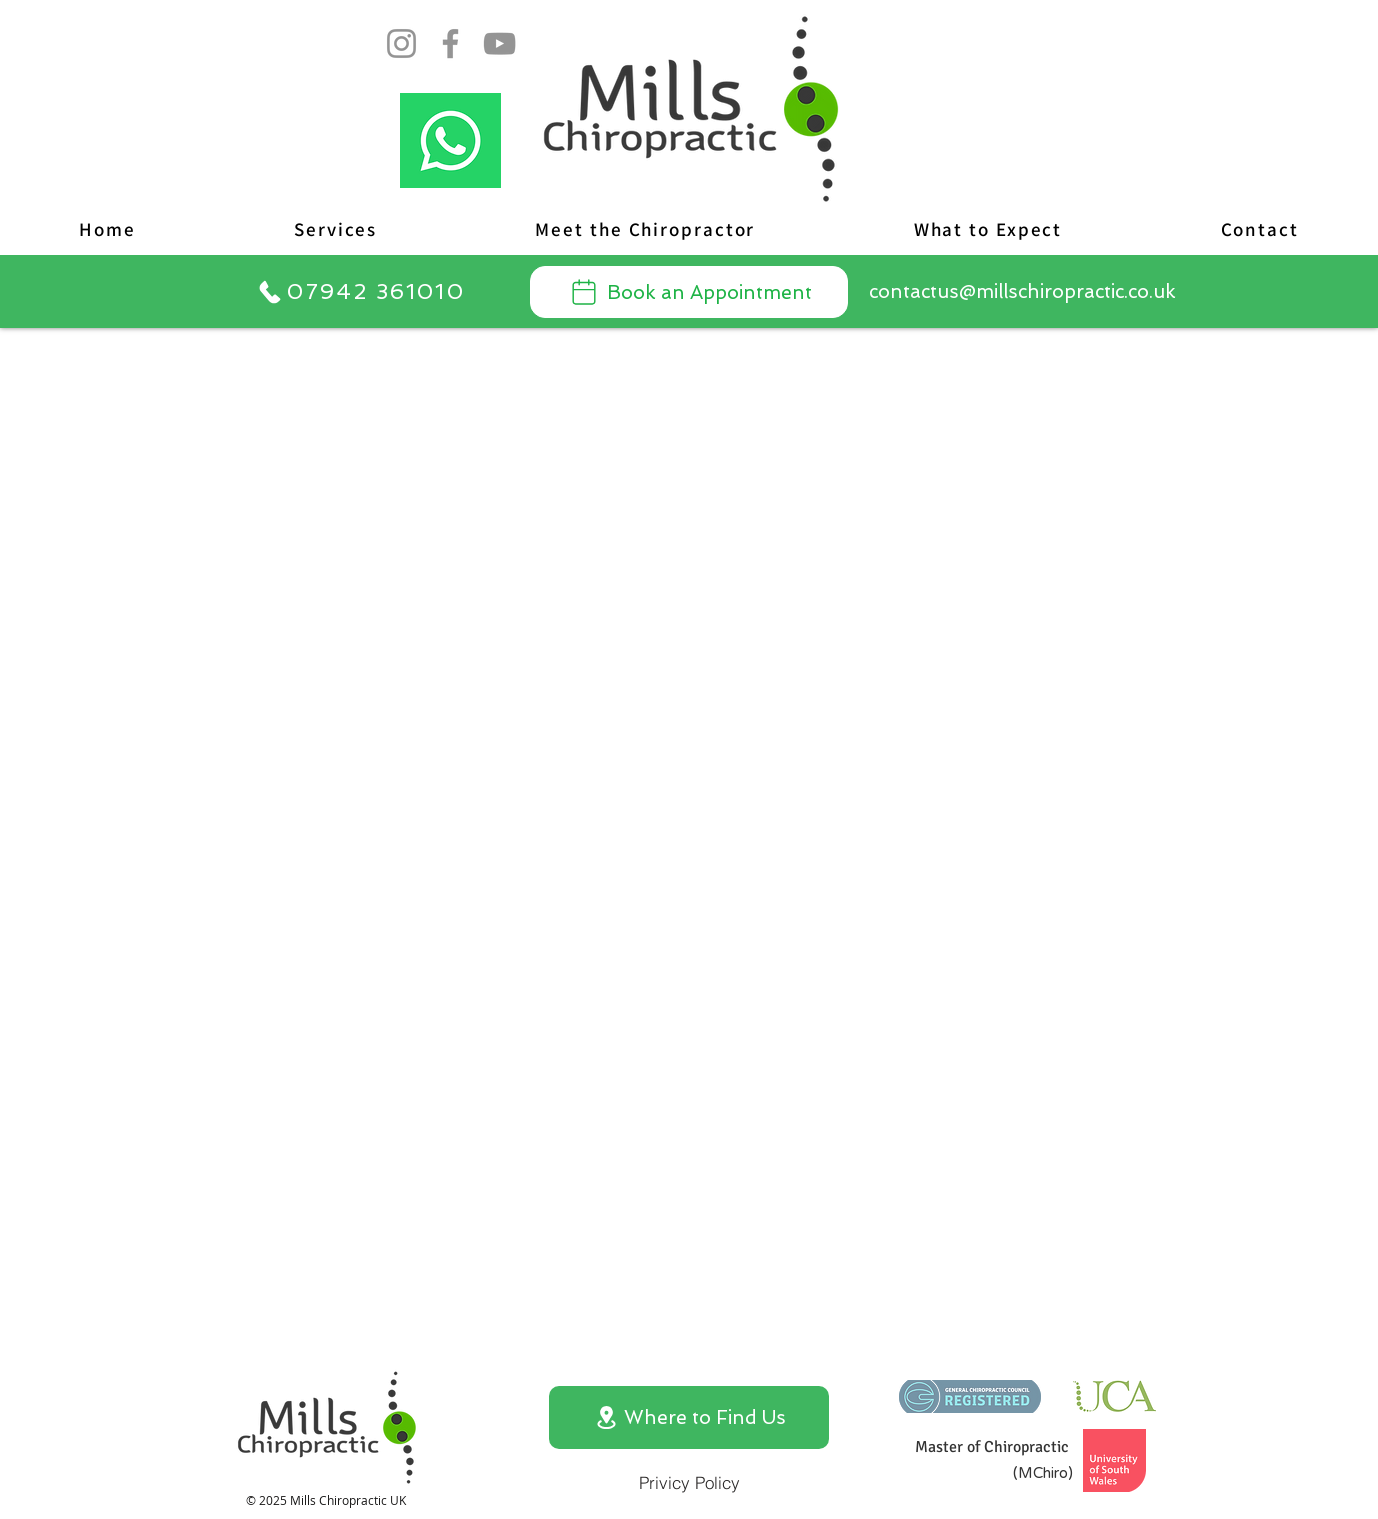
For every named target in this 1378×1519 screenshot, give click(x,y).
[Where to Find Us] (689, 1417)
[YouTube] (499, 43)
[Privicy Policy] (689, 1482)
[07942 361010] (360, 291)
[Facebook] (450, 43)
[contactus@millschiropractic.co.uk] (1022, 291)
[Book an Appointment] (689, 292)
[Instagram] (401, 43)
